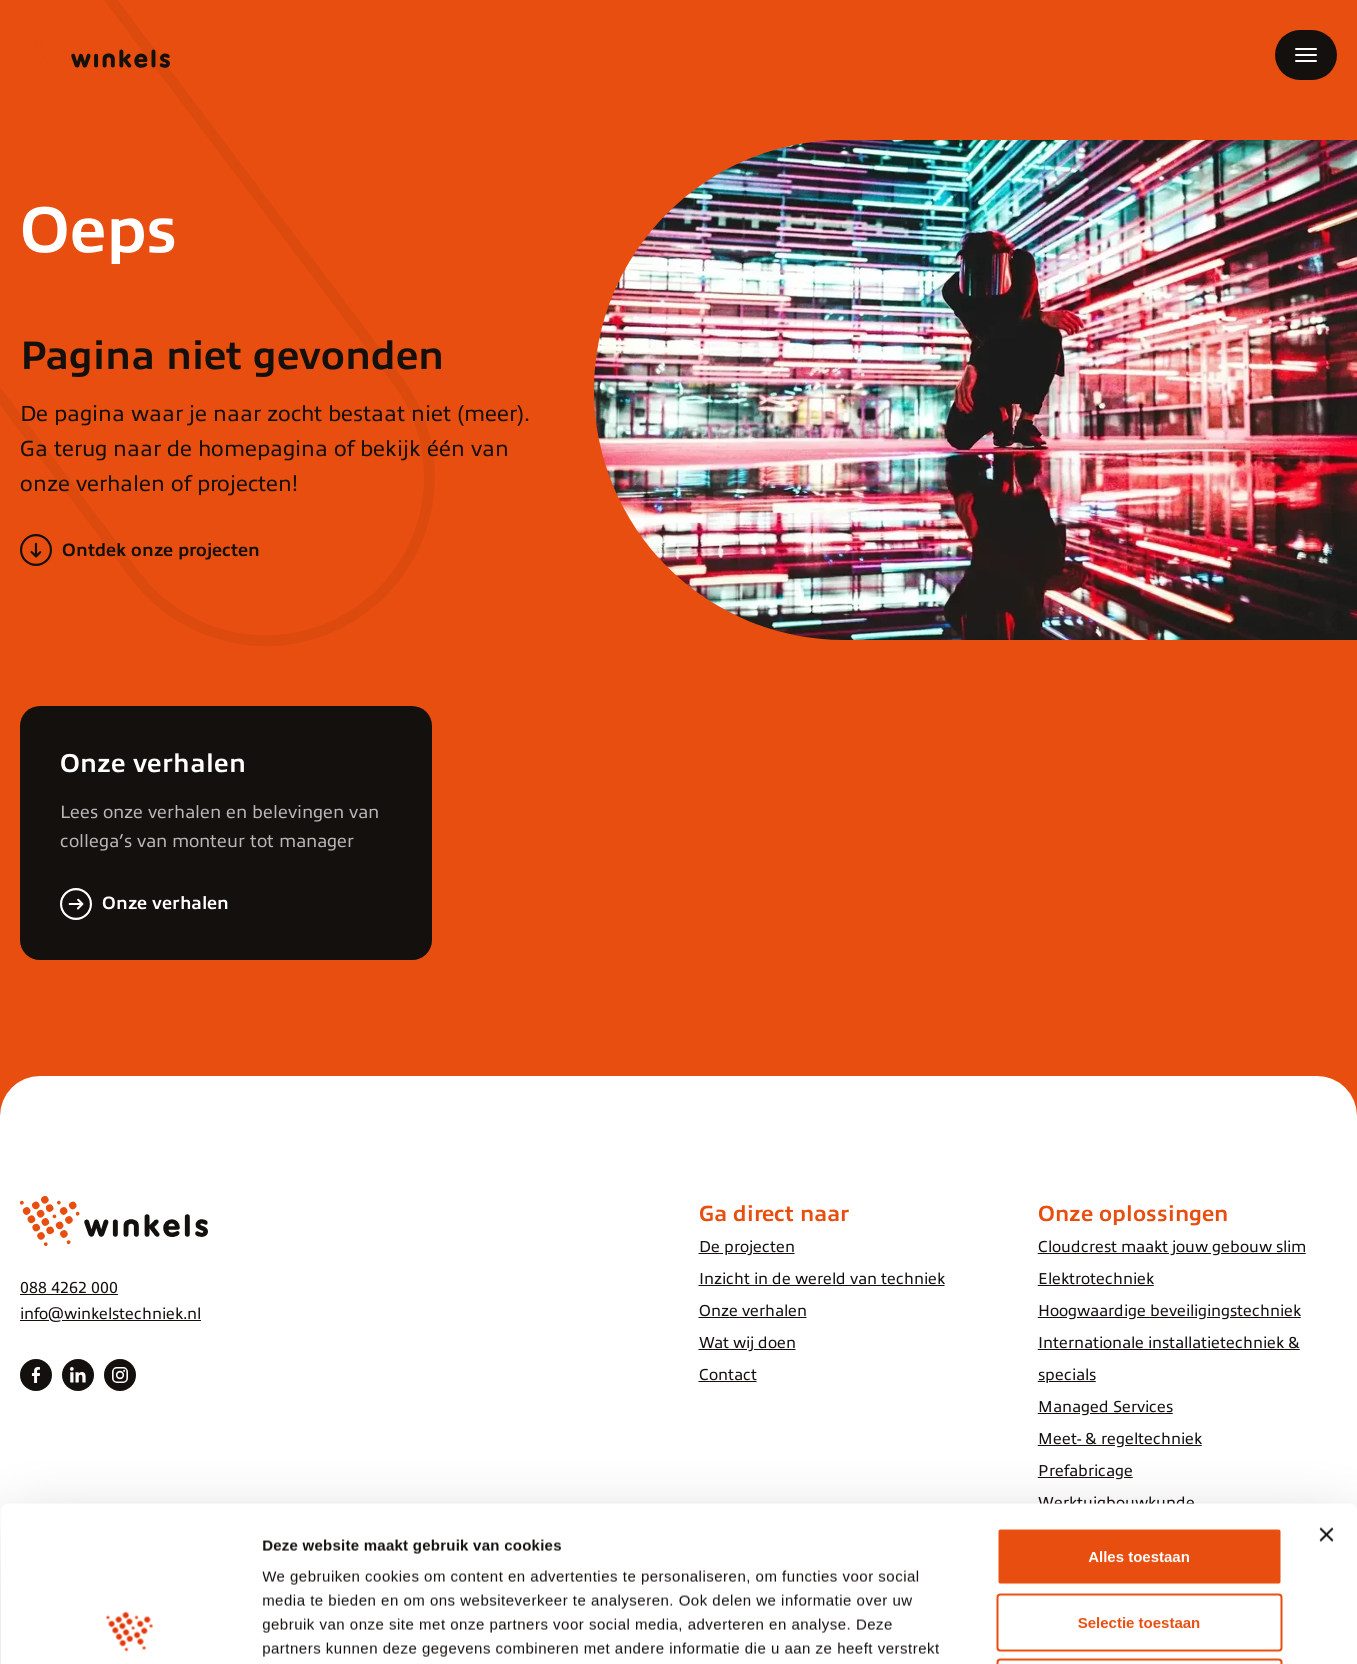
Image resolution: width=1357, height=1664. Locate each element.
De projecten (747, 1247)
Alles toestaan (1139, 1401)
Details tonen (1080, 1624)
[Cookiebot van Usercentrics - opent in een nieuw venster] (129, 1625)
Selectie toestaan (1139, 1467)
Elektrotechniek (1096, 1279)
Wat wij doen (747, 1343)
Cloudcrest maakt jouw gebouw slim (1172, 1247)
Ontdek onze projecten (161, 550)
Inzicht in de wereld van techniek (822, 1279)
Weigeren (1138, 1532)
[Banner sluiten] (1326, 1380)
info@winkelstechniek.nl (110, 1314)
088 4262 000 (69, 1288)
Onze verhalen (165, 903)
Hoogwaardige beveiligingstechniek (1169, 1311)
